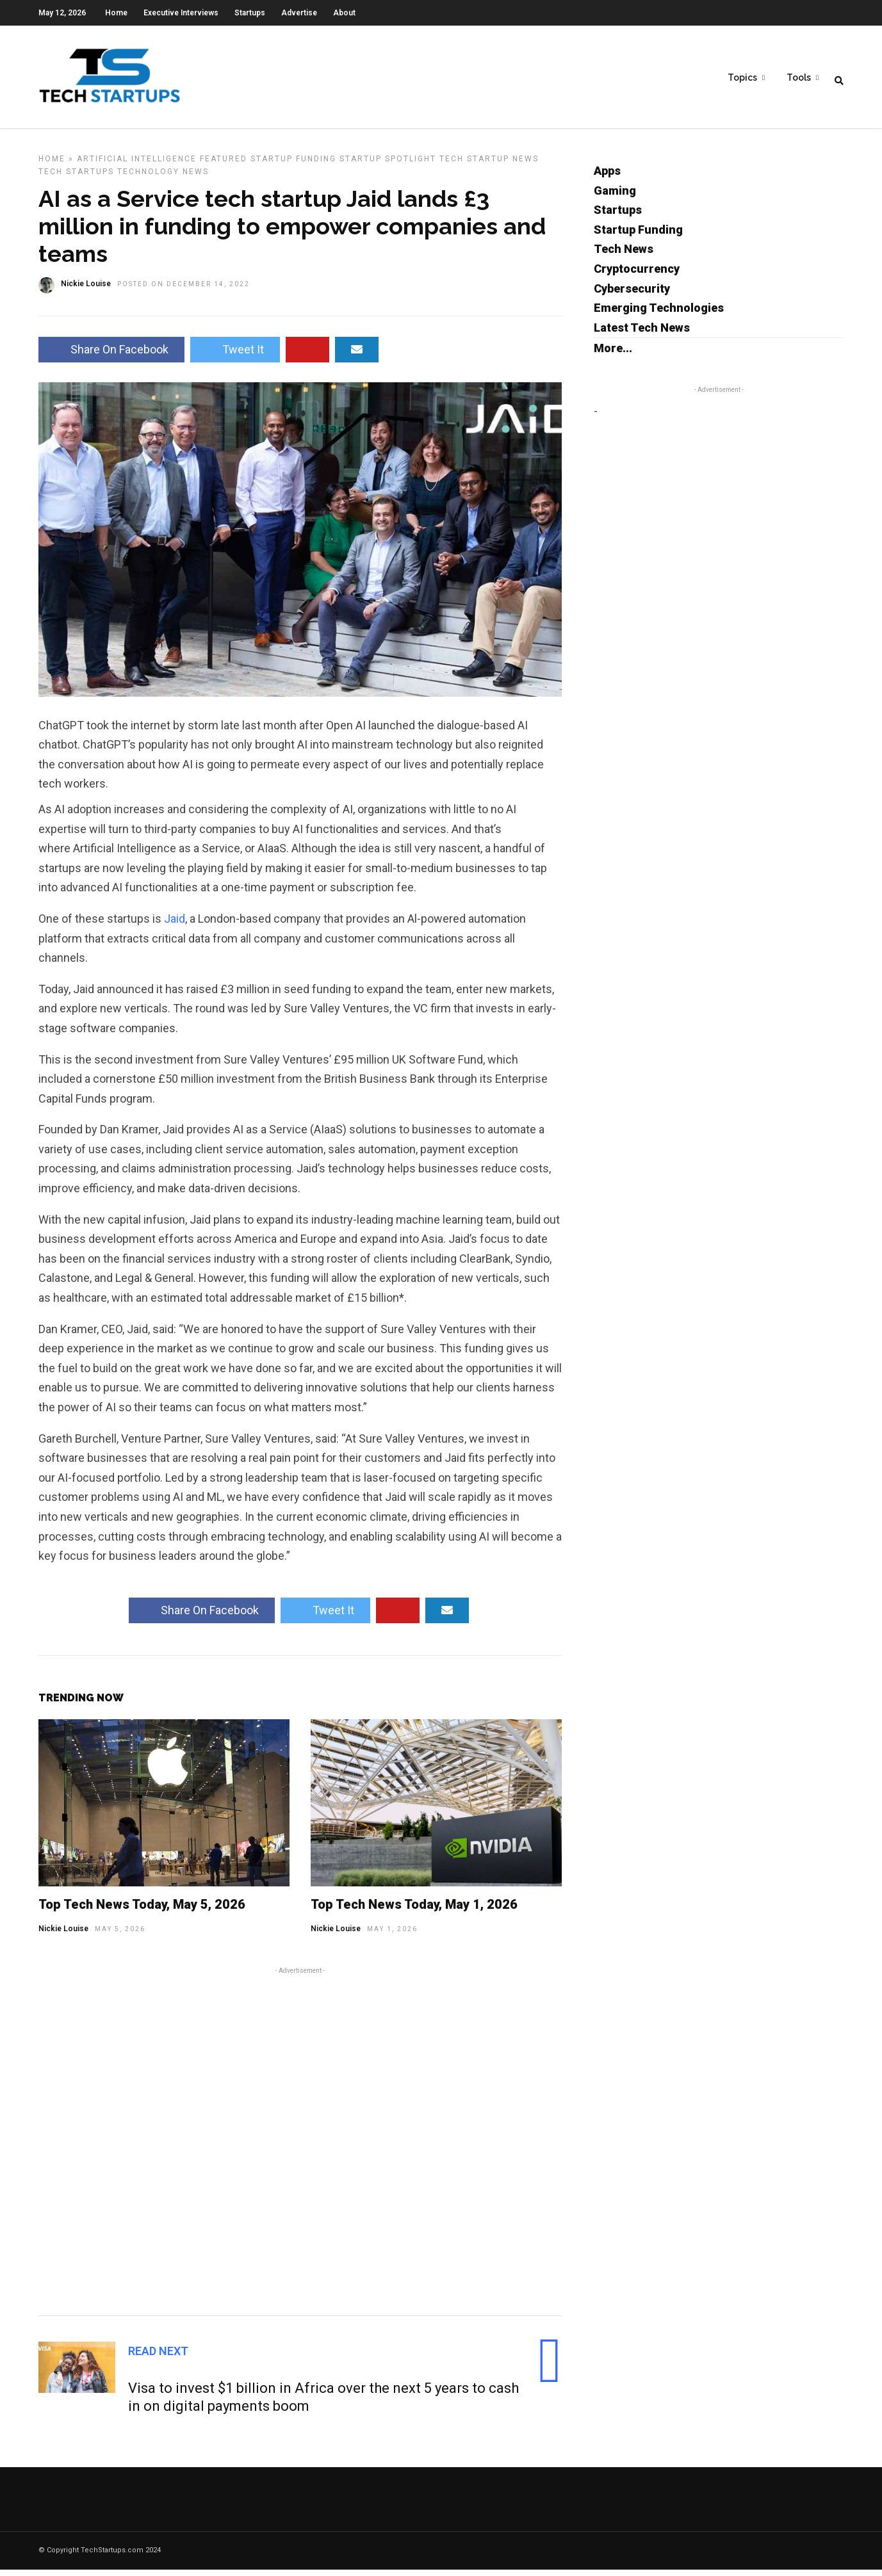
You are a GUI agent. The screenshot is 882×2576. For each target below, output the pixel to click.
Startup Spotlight (387, 165)
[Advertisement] (300, 2146)
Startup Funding (293, 165)
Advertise (299, 12)
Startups (249, 12)
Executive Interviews (180, 12)
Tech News (623, 255)
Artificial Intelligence (137, 165)
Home (116, 12)
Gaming (615, 197)
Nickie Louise (63, 1935)
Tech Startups (76, 178)
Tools (799, 77)
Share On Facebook (111, 355)
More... (613, 354)
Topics (742, 77)
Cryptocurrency (637, 275)
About (344, 12)
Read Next (158, 2357)
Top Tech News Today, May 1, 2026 (414, 1910)
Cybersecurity (632, 295)
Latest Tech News (642, 334)
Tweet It (235, 355)
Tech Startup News (489, 165)
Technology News (163, 178)
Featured (223, 165)
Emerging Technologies (659, 314)
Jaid (174, 925)
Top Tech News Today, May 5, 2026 (141, 1910)
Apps (607, 177)
